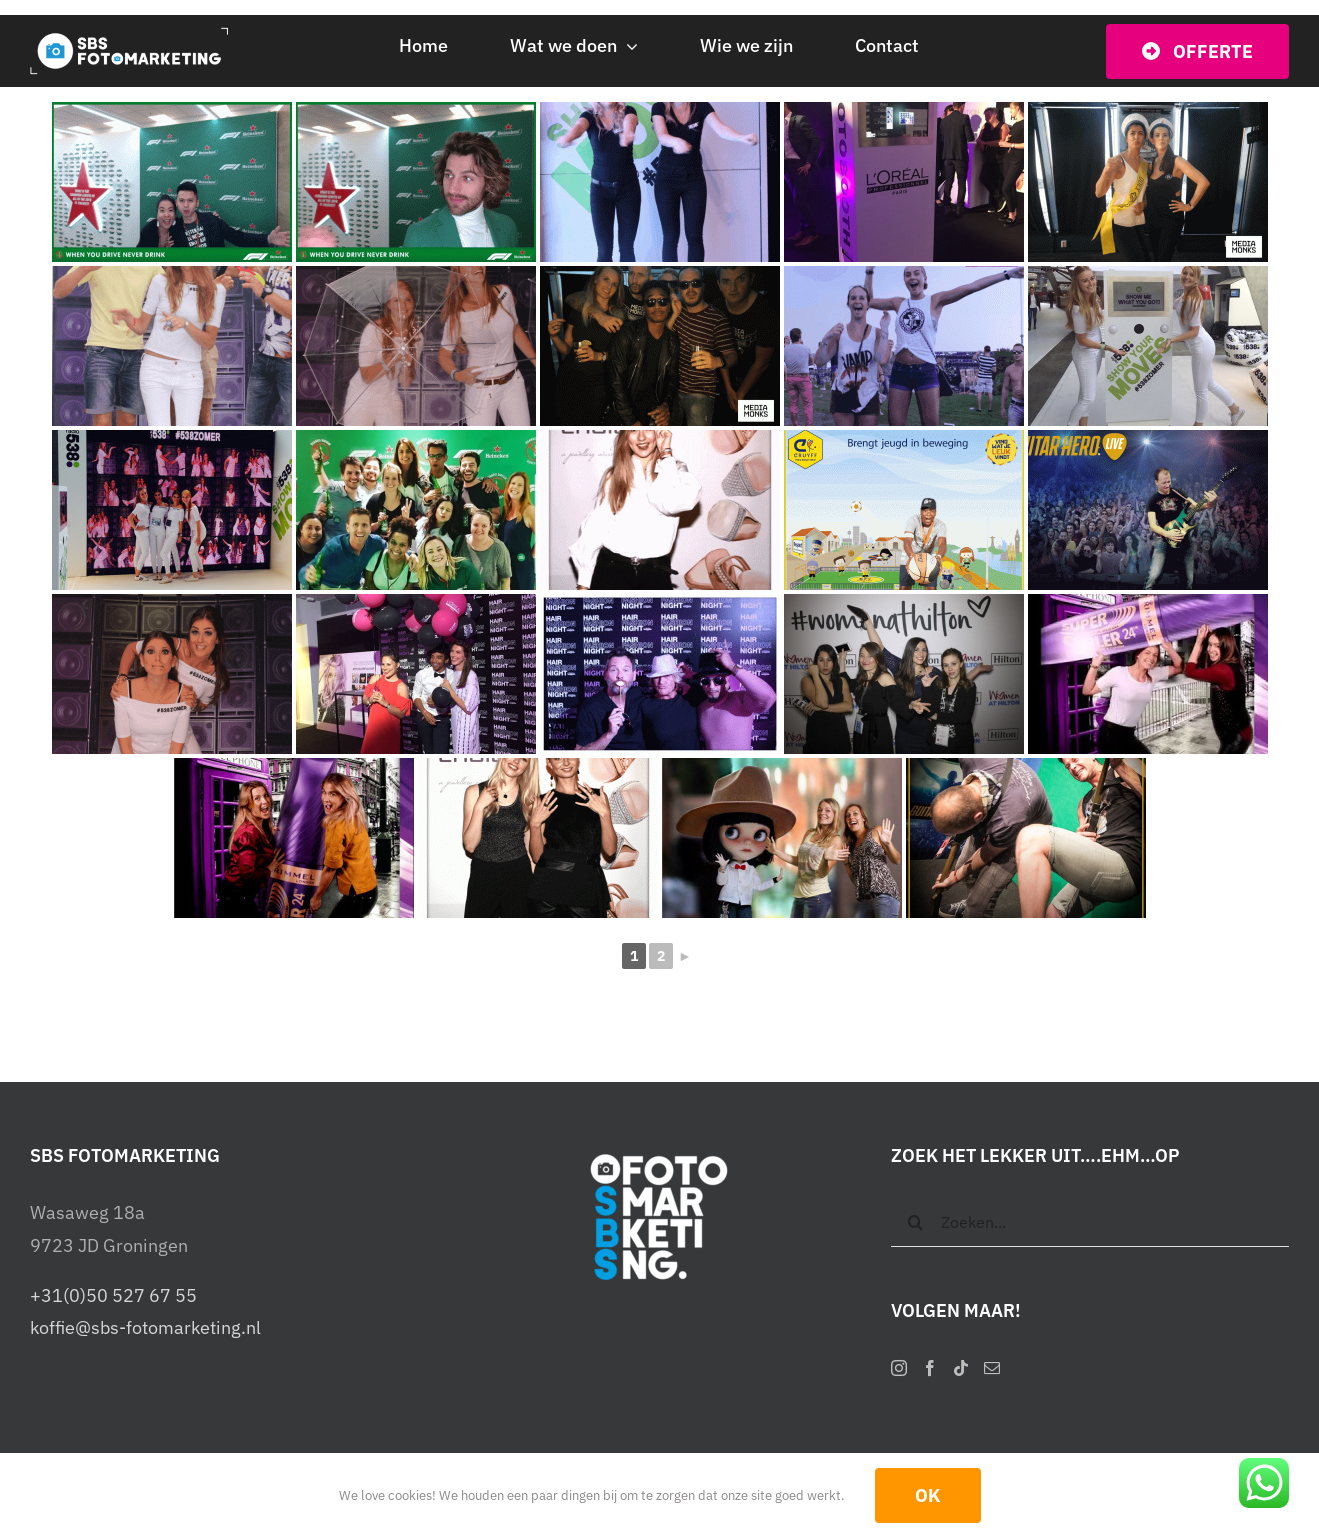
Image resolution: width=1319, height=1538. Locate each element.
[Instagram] (899, 1368)
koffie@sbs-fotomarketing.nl (145, 1327)
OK (928, 1495)
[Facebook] (930, 1368)
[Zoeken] (916, 1222)
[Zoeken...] (1090, 1222)
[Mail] (992, 1368)
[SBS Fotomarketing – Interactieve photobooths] (136, 35)
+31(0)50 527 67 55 (113, 1295)
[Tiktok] (961, 1368)
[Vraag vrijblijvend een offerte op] (1197, 51)
